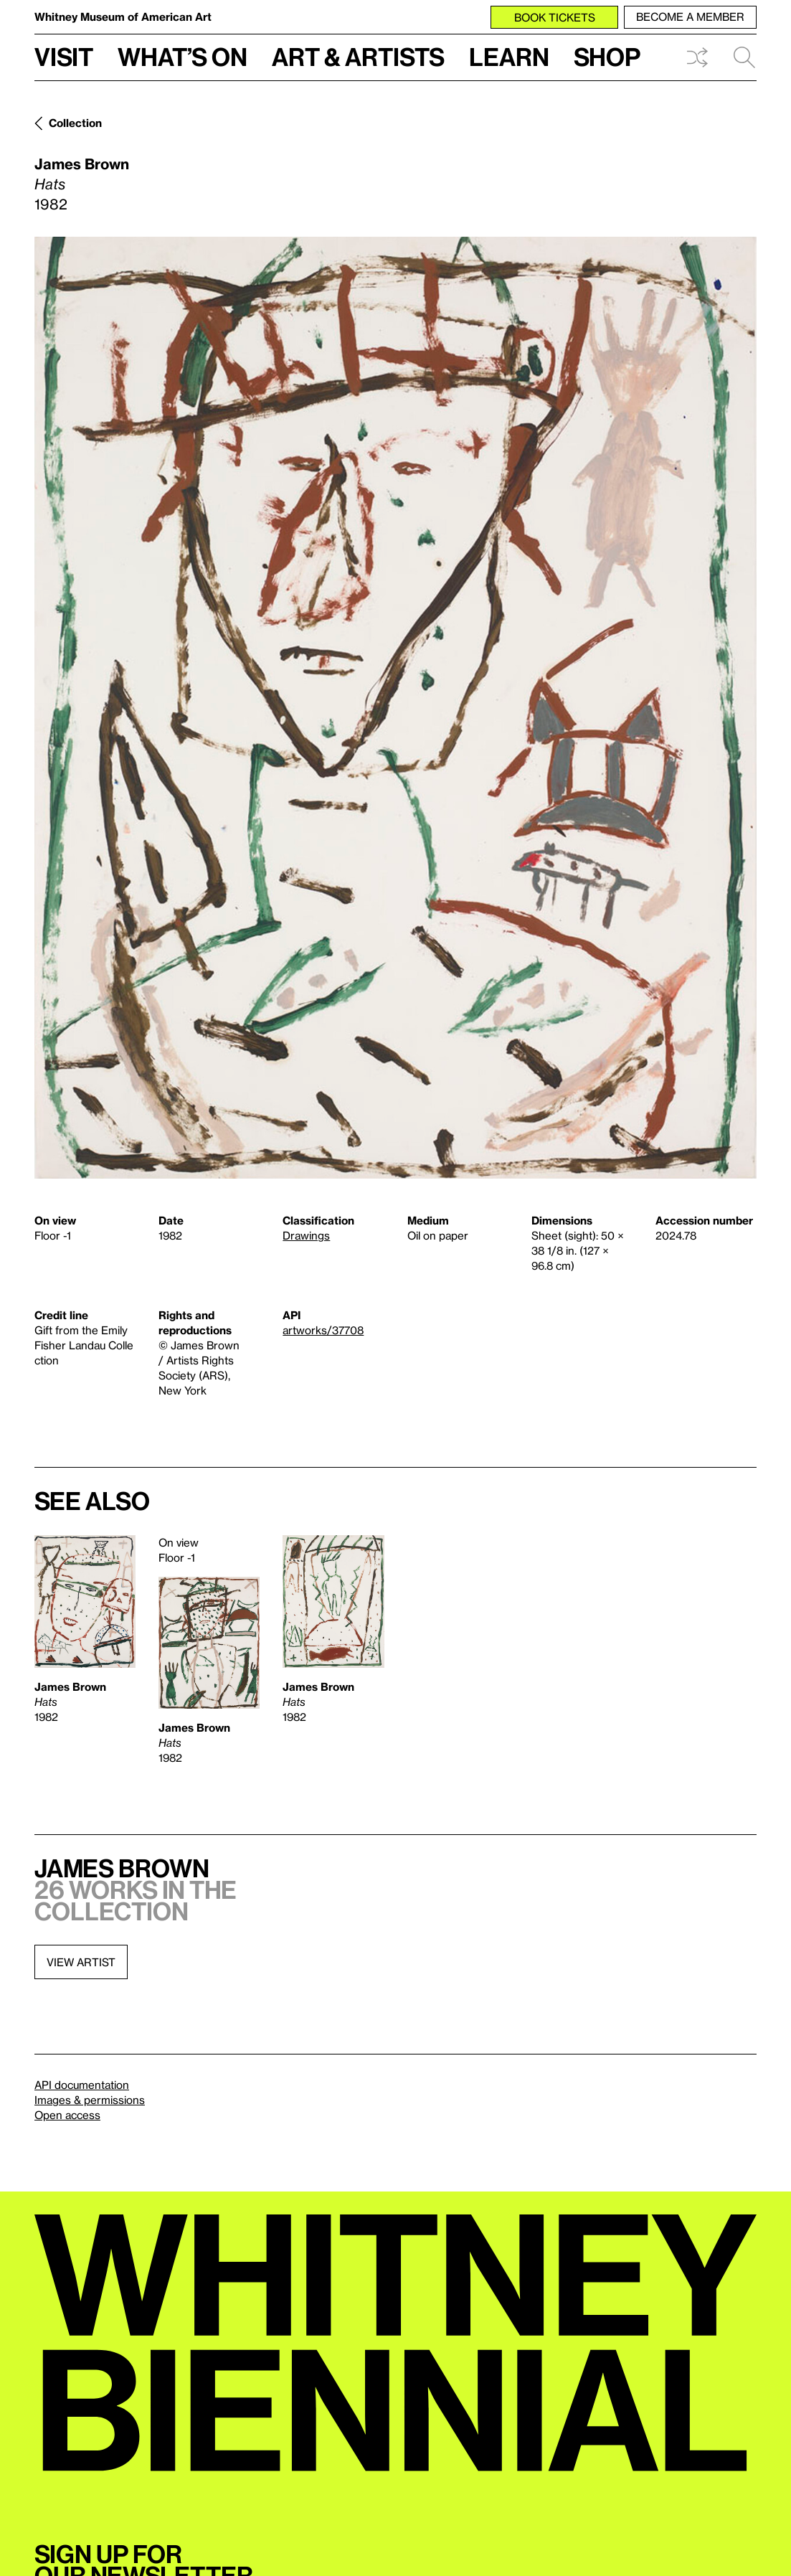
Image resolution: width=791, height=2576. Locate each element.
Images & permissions (89, 2099)
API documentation (81, 2084)
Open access (67, 2114)
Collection (75, 122)
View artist (81, 1961)
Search (744, 57)
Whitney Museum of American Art (123, 16)
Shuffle (697, 57)
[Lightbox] (395, 708)
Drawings (306, 1235)
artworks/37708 (323, 1330)
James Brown (81, 163)
